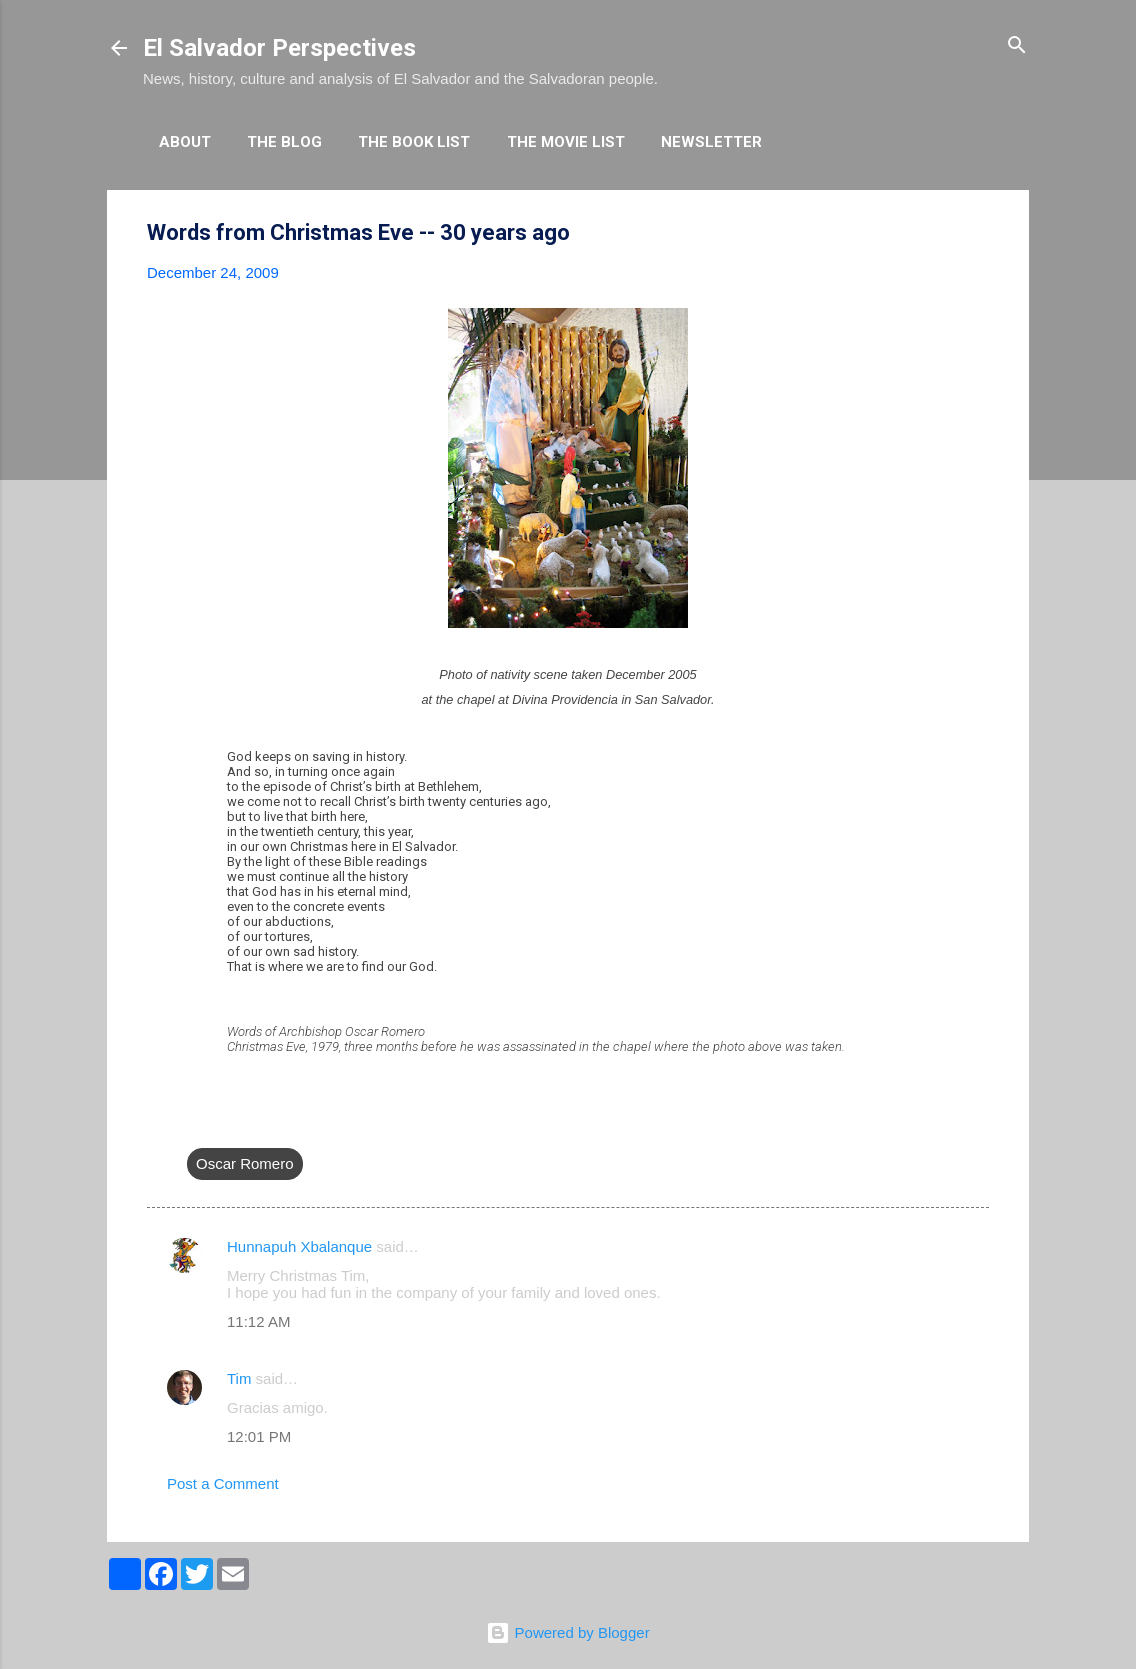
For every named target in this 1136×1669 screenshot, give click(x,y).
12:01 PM (259, 1436)
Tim (239, 1378)
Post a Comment (223, 1483)
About (185, 142)
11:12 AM (258, 1321)
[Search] (1017, 46)
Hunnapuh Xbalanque (299, 1246)
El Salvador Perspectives (279, 48)
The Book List (414, 142)
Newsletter (711, 142)
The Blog (284, 142)
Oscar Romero (245, 1163)
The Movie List (566, 142)
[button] (977, 233)
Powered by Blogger (567, 1632)
